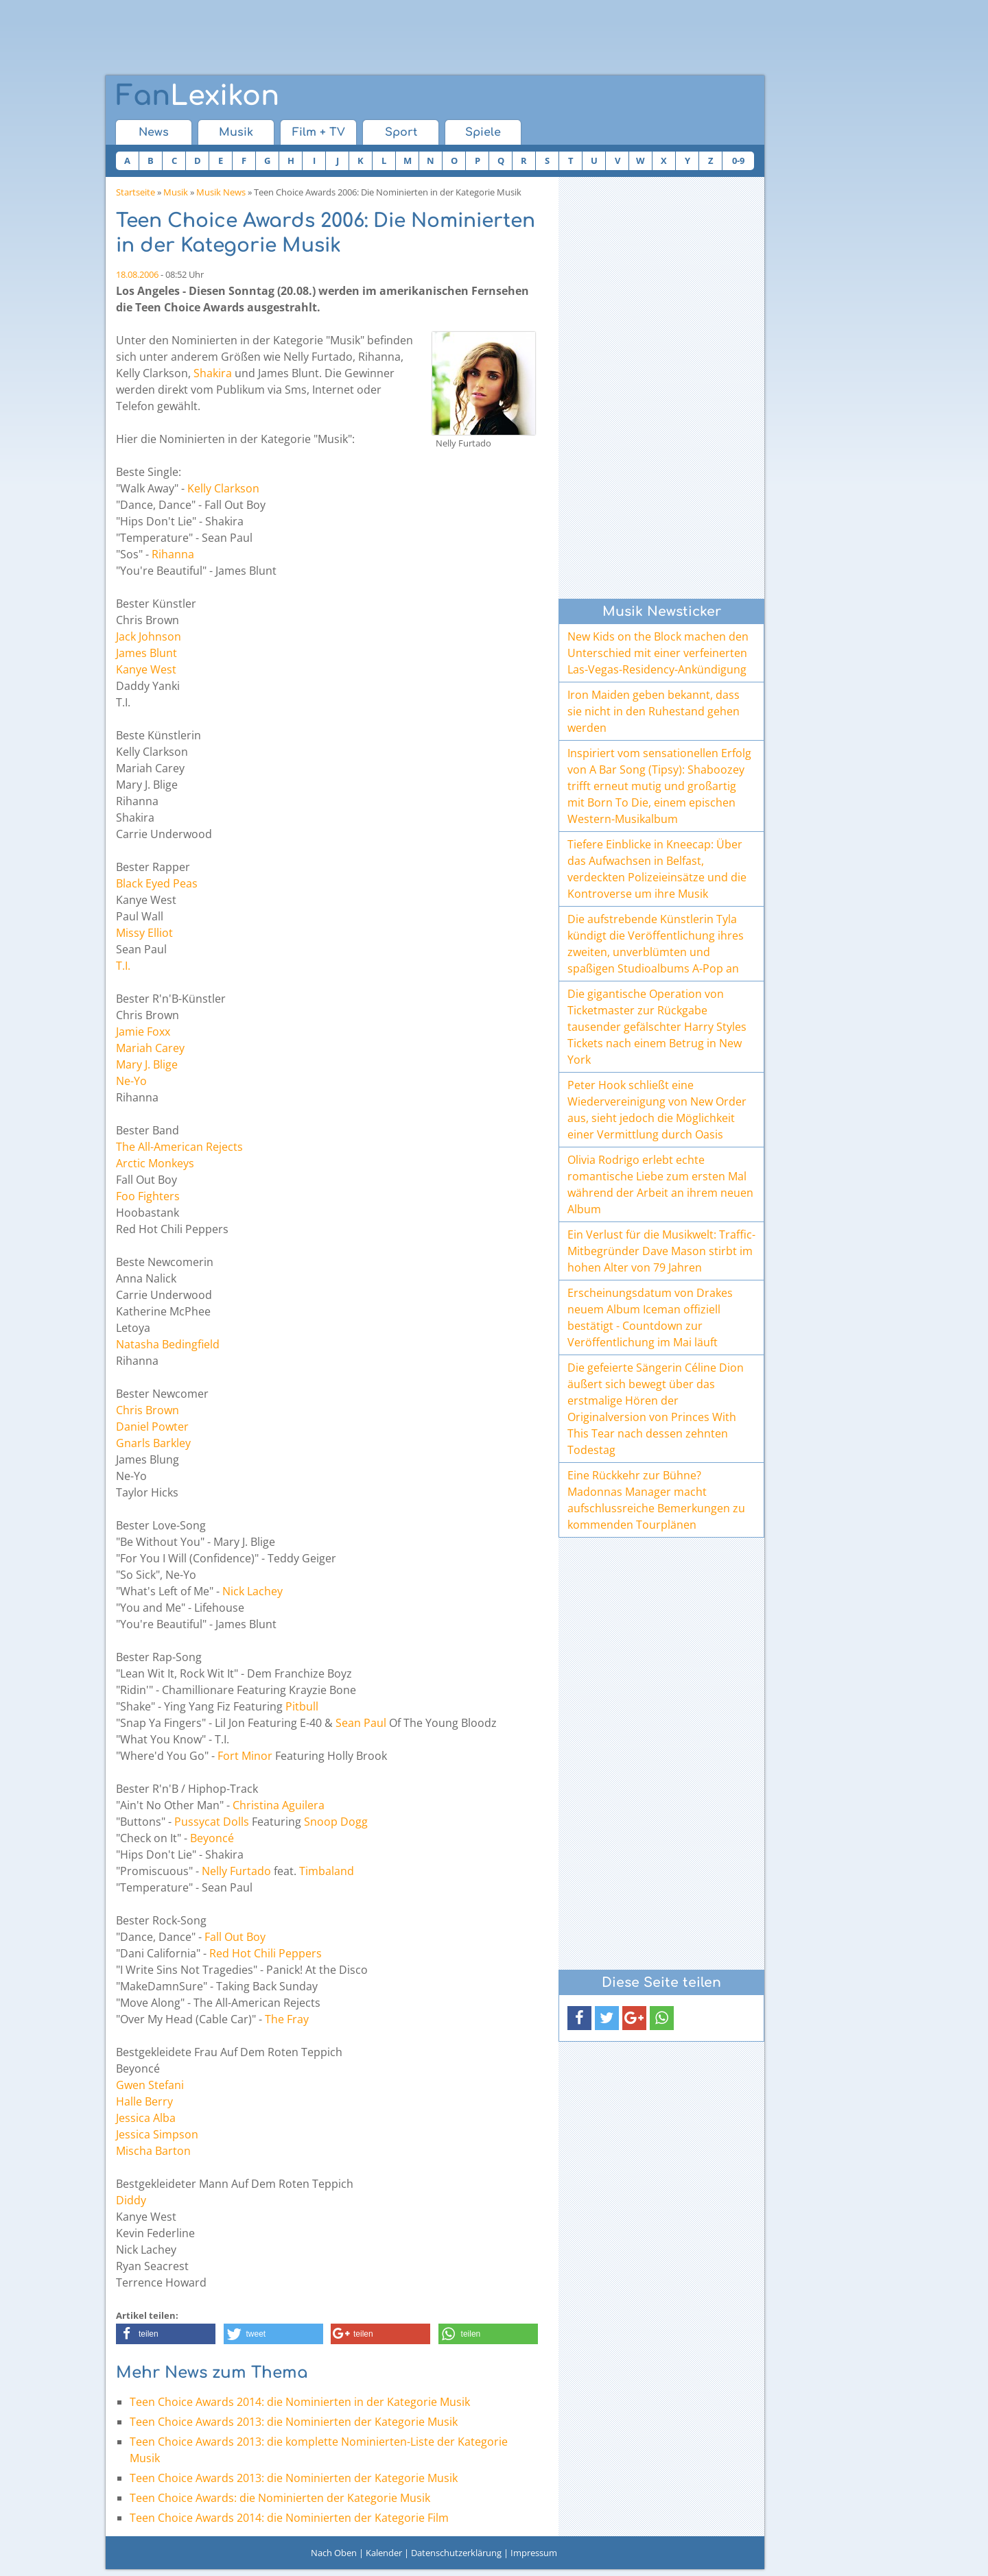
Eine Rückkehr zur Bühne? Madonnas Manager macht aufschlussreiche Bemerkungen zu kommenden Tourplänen (656, 1500)
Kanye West (146, 669)
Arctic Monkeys (155, 1163)
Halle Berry (144, 2101)
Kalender (384, 2553)
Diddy (131, 2200)
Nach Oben (334, 2553)
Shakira (212, 373)
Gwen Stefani (150, 2084)
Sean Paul (361, 1722)
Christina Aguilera (279, 1805)
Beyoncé (212, 1838)
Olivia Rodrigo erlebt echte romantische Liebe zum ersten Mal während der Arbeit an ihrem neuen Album (660, 1184)
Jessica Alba (146, 2117)
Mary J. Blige (147, 1064)
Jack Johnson (148, 636)
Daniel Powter (152, 1426)
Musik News (221, 192)
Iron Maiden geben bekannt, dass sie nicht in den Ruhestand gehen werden (653, 711)
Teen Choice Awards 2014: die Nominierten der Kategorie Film (289, 2517)
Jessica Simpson (157, 2134)
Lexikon (197, 96)
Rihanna (173, 554)
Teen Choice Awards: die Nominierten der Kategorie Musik (280, 2497)
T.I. (123, 965)
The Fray (287, 2019)
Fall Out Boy (235, 1936)
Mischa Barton (153, 2150)
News (154, 132)
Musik (236, 132)
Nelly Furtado (236, 1871)
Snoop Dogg (336, 1821)
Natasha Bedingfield (168, 1344)
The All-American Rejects (179, 1146)
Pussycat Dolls (211, 1821)
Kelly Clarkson (223, 488)
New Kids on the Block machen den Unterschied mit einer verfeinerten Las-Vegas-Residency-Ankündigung (658, 653)
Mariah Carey (150, 1048)
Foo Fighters (148, 1196)
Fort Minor (244, 1755)
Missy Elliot (144, 932)
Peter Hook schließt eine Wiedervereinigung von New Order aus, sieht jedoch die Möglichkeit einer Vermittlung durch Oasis (656, 1109)
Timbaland (326, 1871)
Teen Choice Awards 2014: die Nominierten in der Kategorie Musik (300, 2401)
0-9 (738, 160)
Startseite (135, 192)
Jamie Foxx (143, 1031)
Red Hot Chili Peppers (265, 1953)
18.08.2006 (137, 274)
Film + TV (318, 132)
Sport (401, 132)
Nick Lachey (252, 1591)
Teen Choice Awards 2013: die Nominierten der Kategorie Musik (294, 2421)
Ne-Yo (131, 1080)
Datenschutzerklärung (456, 2553)
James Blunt (146, 652)
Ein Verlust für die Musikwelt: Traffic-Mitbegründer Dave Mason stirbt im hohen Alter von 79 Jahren (661, 1251)
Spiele (483, 132)
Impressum (533, 2553)
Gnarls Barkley (153, 1443)
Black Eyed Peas (157, 883)
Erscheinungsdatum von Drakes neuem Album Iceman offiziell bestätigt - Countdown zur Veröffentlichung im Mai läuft (650, 1317)
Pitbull (301, 1706)
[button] (165, 2334)
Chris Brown (147, 1410)
